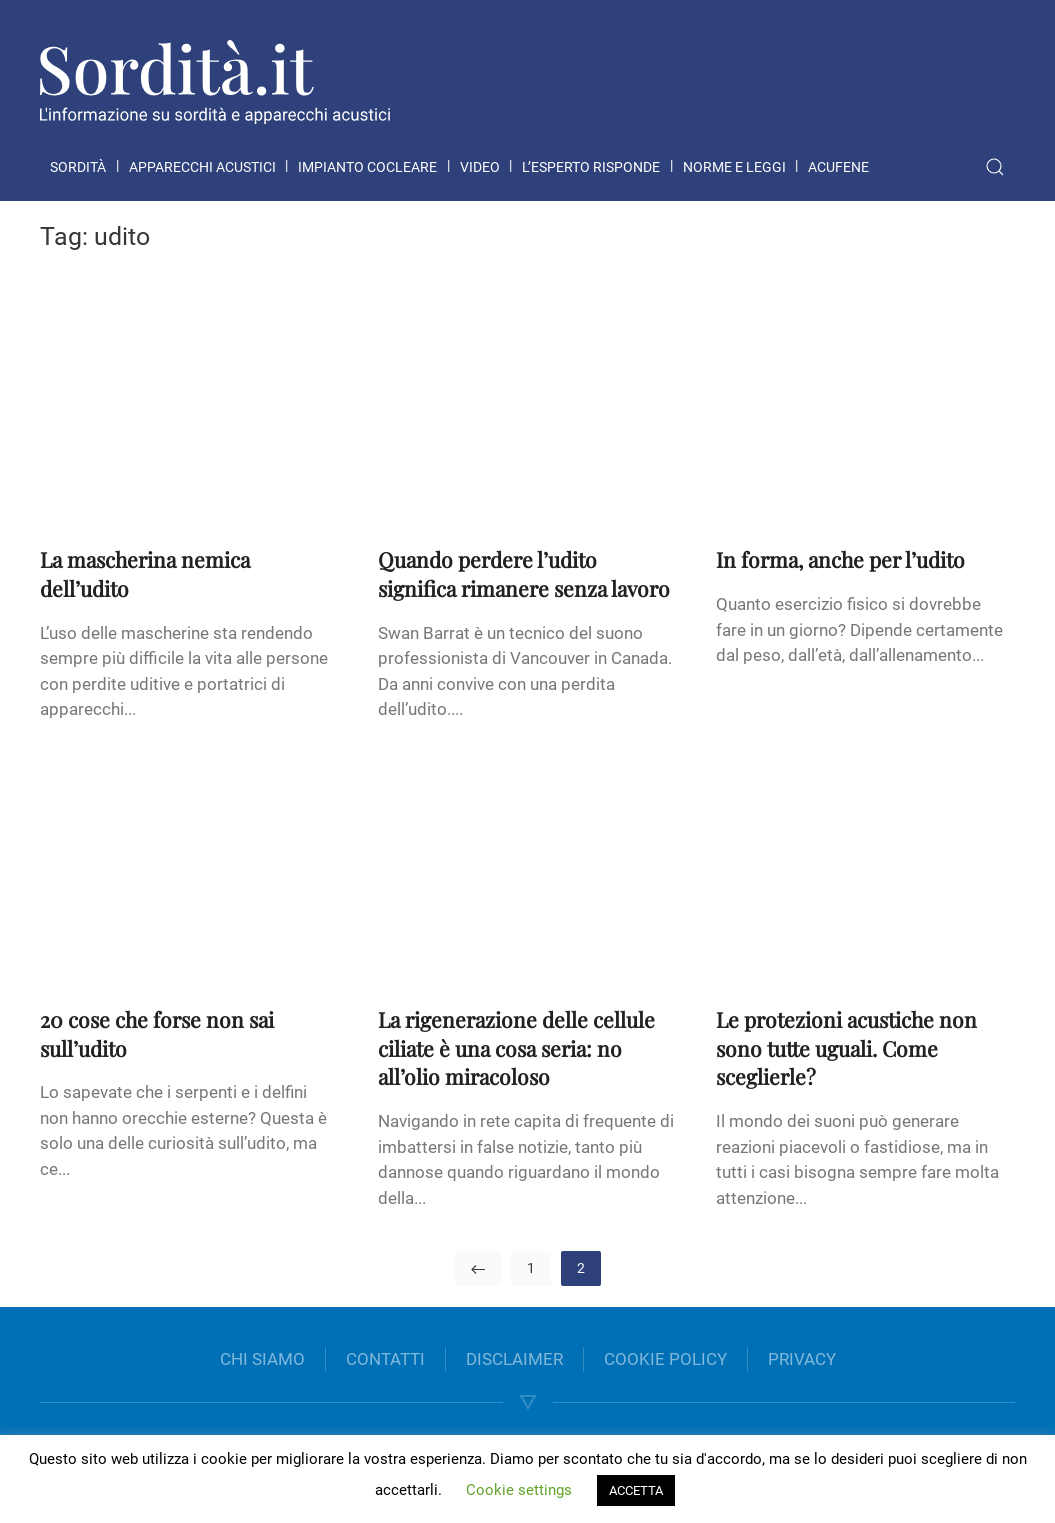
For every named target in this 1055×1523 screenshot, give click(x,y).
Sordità (78, 167)
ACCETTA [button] (636, 1490)
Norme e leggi (734, 167)
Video (480, 167)
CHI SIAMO (262, 1359)
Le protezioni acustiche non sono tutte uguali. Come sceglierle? (846, 1048)
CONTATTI (385, 1359)
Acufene (838, 167)
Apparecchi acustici (202, 167)
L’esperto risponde (591, 167)
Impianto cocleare (367, 167)
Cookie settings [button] (519, 1490)
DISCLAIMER (514, 1359)
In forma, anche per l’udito (840, 559)
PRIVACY (802, 1359)
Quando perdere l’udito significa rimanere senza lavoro (524, 573)
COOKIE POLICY (665, 1359)
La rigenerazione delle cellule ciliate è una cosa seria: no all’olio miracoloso (516, 1048)
